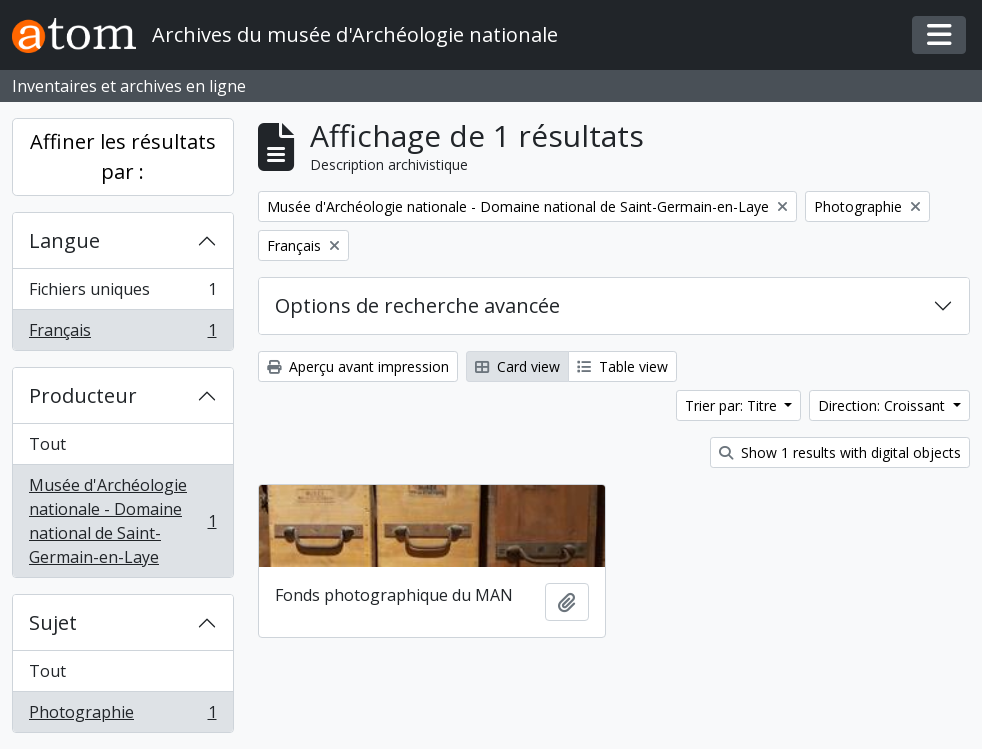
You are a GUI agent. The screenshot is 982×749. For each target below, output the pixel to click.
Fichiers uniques (122, 293)
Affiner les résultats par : (123, 156)
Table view (622, 366)
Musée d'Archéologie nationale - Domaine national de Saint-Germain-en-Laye (122, 521)
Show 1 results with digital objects (840, 452)
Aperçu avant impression (358, 366)
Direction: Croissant (883, 405)
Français (122, 334)
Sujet (53, 622)
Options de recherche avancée (417, 305)
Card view (517, 366)
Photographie (122, 716)
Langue (64, 240)
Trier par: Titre (733, 405)
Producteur (83, 395)
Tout (47, 444)
